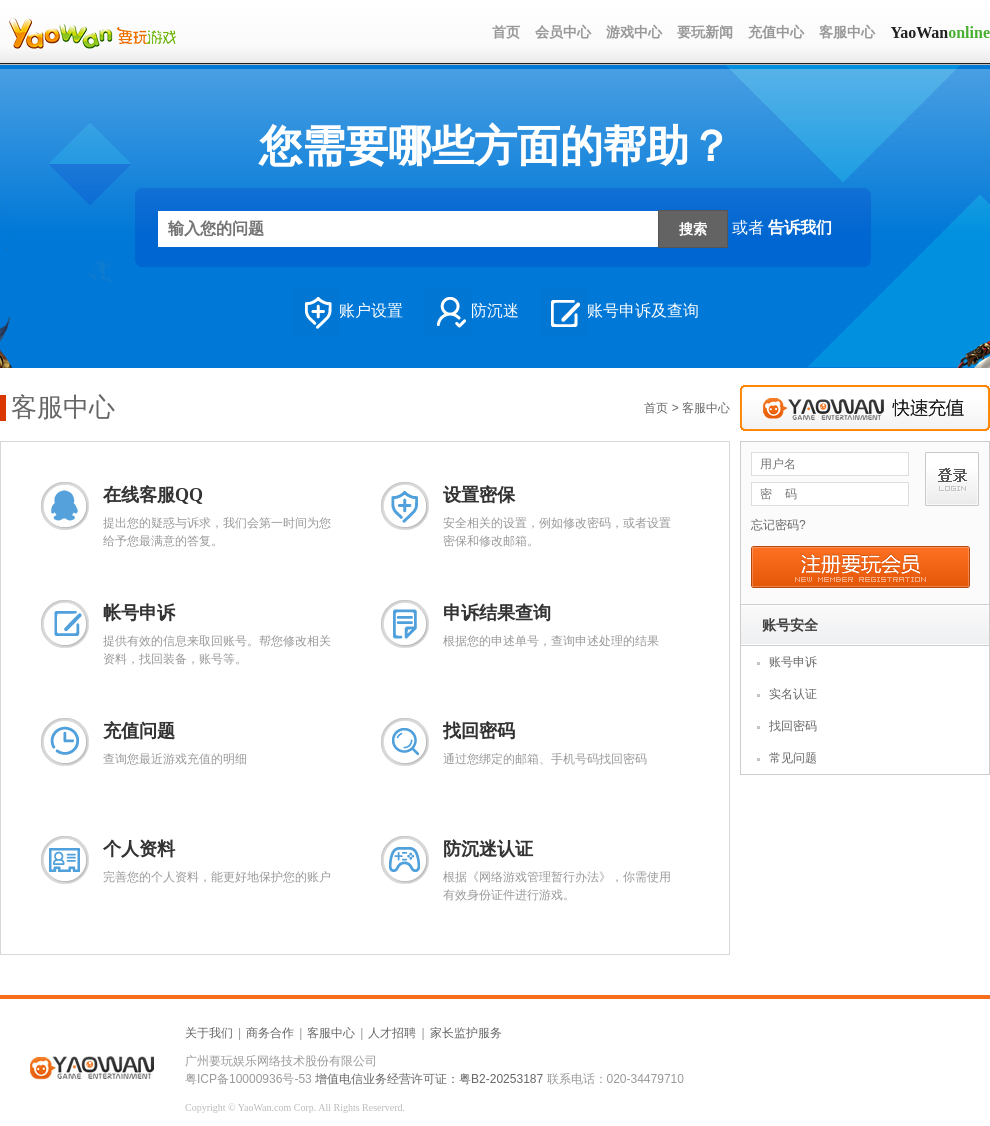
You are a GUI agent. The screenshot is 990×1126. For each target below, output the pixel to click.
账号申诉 (793, 662)
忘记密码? (778, 525)
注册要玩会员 (860, 567)
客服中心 (847, 32)
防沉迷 (471, 312)
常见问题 (793, 758)
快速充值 (865, 408)
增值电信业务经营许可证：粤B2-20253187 (429, 1079)
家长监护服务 (466, 1033)
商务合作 (270, 1033)
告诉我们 (800, 226)
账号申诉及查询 (619, 312)
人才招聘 (392, 1033)
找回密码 (793, 726)
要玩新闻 (705, 32)
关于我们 (209, 1033)
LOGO (92, 32)
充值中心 (776, 32)
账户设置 (347, 312)
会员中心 (563, 32)
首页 (506, 32)
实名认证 (793, 694)
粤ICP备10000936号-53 (248, 1079)
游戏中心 (634, 32)
